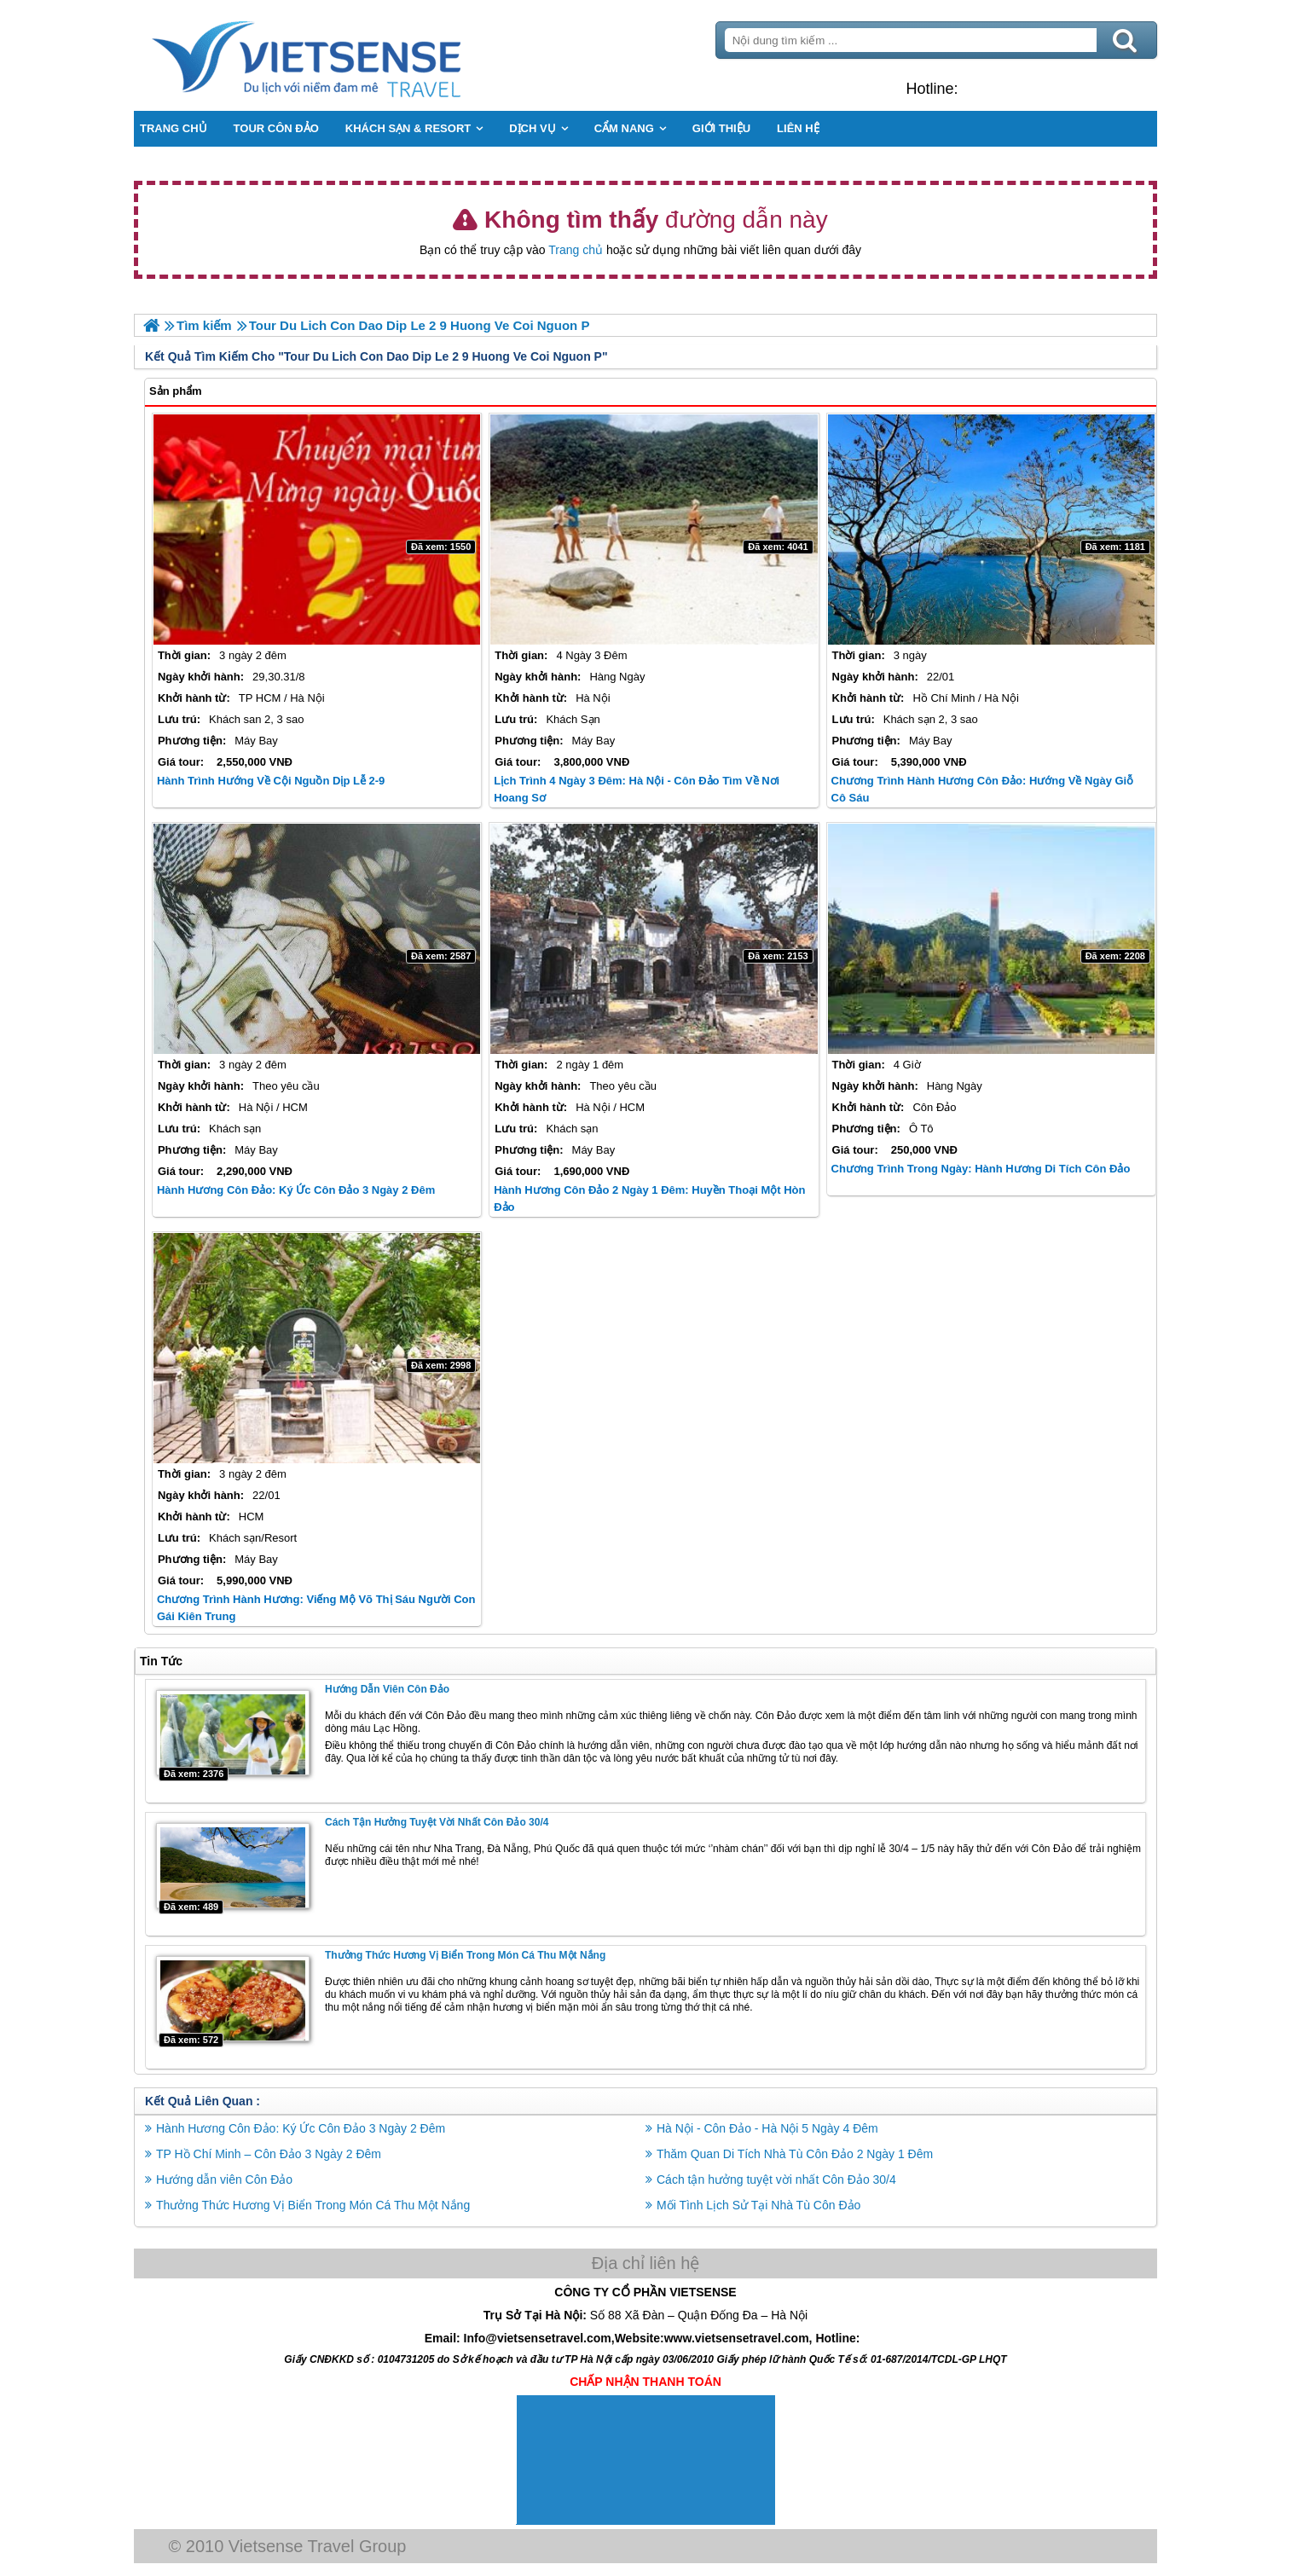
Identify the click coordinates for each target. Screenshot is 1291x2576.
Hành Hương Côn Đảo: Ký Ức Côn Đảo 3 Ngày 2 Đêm (296, 1190)
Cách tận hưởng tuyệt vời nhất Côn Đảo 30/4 (436, 1822)
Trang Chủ (349, 55)
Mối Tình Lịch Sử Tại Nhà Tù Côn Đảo (758, 2205)
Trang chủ (575, 250)
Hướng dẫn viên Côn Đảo (387, 1689)
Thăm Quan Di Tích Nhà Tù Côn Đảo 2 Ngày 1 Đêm (795, 2154)
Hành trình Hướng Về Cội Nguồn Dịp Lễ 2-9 (271, 780)
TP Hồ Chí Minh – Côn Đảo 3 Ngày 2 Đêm (268, 2154)
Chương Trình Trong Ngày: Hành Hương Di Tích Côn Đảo (981, 1168)
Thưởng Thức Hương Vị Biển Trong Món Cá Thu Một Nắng (465, 1955)
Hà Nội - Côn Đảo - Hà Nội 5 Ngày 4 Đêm (767, 2128)
